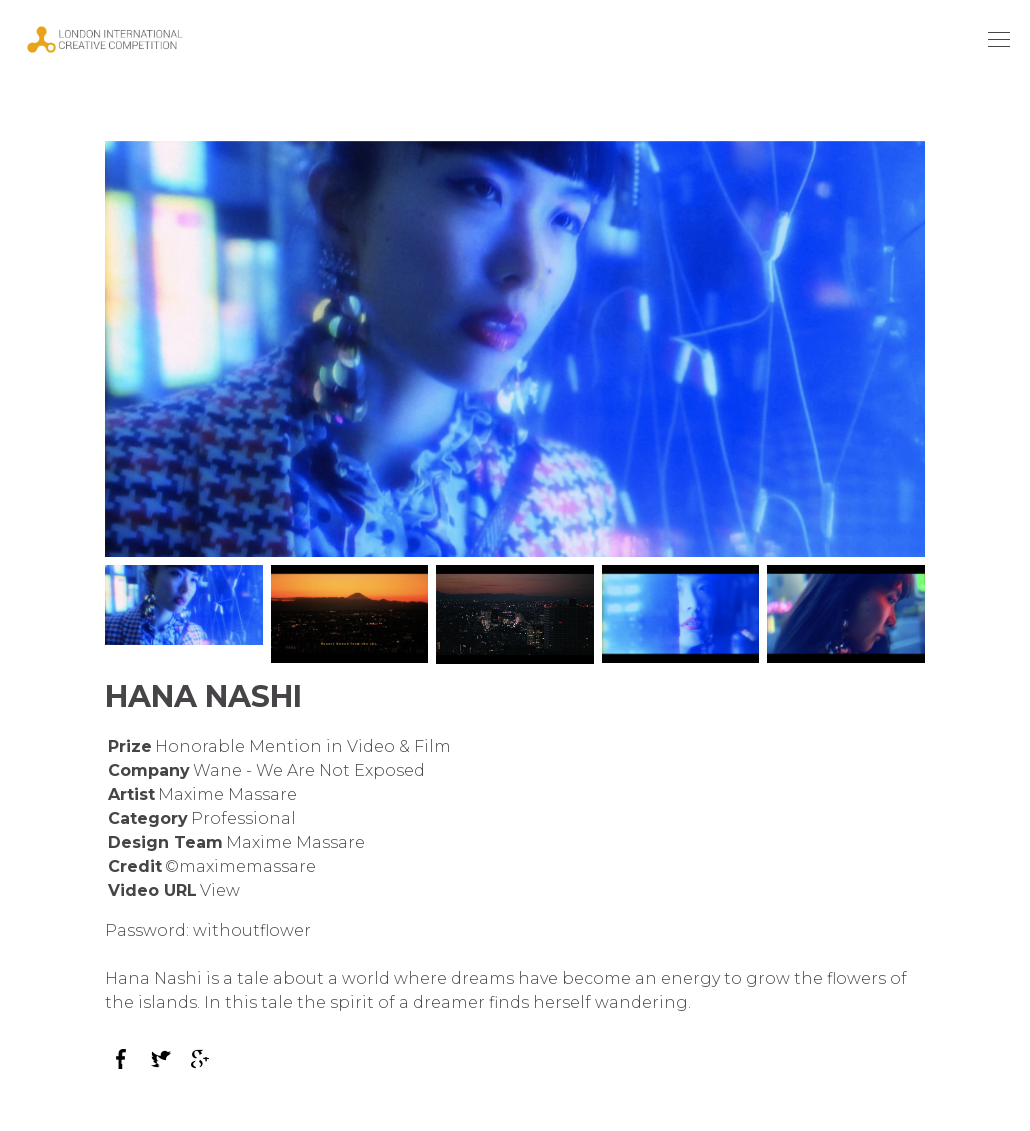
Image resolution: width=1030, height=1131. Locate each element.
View (220, 890)
